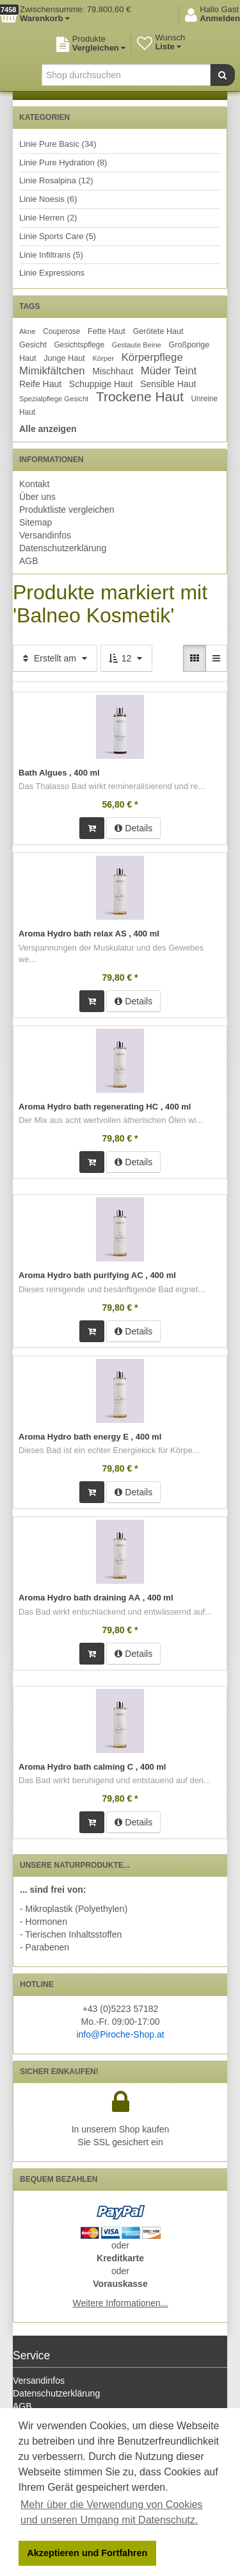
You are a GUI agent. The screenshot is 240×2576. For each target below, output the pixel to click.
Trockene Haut (140, 396)
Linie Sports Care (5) (57, 236)
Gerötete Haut (158, 331)
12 (126, 658)
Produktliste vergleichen (67, 509)
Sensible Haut (168, 384)
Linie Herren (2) (48, 217)
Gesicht (33, 344)
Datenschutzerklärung (62, 548)
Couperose (61, 331)
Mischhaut (112, 371)
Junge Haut (64, 358)
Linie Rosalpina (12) (56, 180)
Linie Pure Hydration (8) (63, 162)
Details (133, 828)
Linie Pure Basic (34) (58, 144)
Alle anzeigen (47, 429)
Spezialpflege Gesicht (53, 399)
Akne (27, 331)
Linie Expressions (51, 273)
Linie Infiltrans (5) (51, 255)
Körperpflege (152, 357)
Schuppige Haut (101, 384)
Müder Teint (168, 371)
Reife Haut (40, 384)
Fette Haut (106, 331)
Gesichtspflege (79, 344)
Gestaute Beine (136, 345)
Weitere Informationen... (120, 2303)
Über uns (37, 497)
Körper (103, 358)
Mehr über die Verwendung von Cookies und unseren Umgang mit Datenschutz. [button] (111, 2512)
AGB (28, 561)
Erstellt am (55, 658)
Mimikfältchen (52, 371)
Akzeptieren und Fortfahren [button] (87, 2553)
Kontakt (34, 484)
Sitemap (35, 522)
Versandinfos (45, 535)
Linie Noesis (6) (48, 199)
